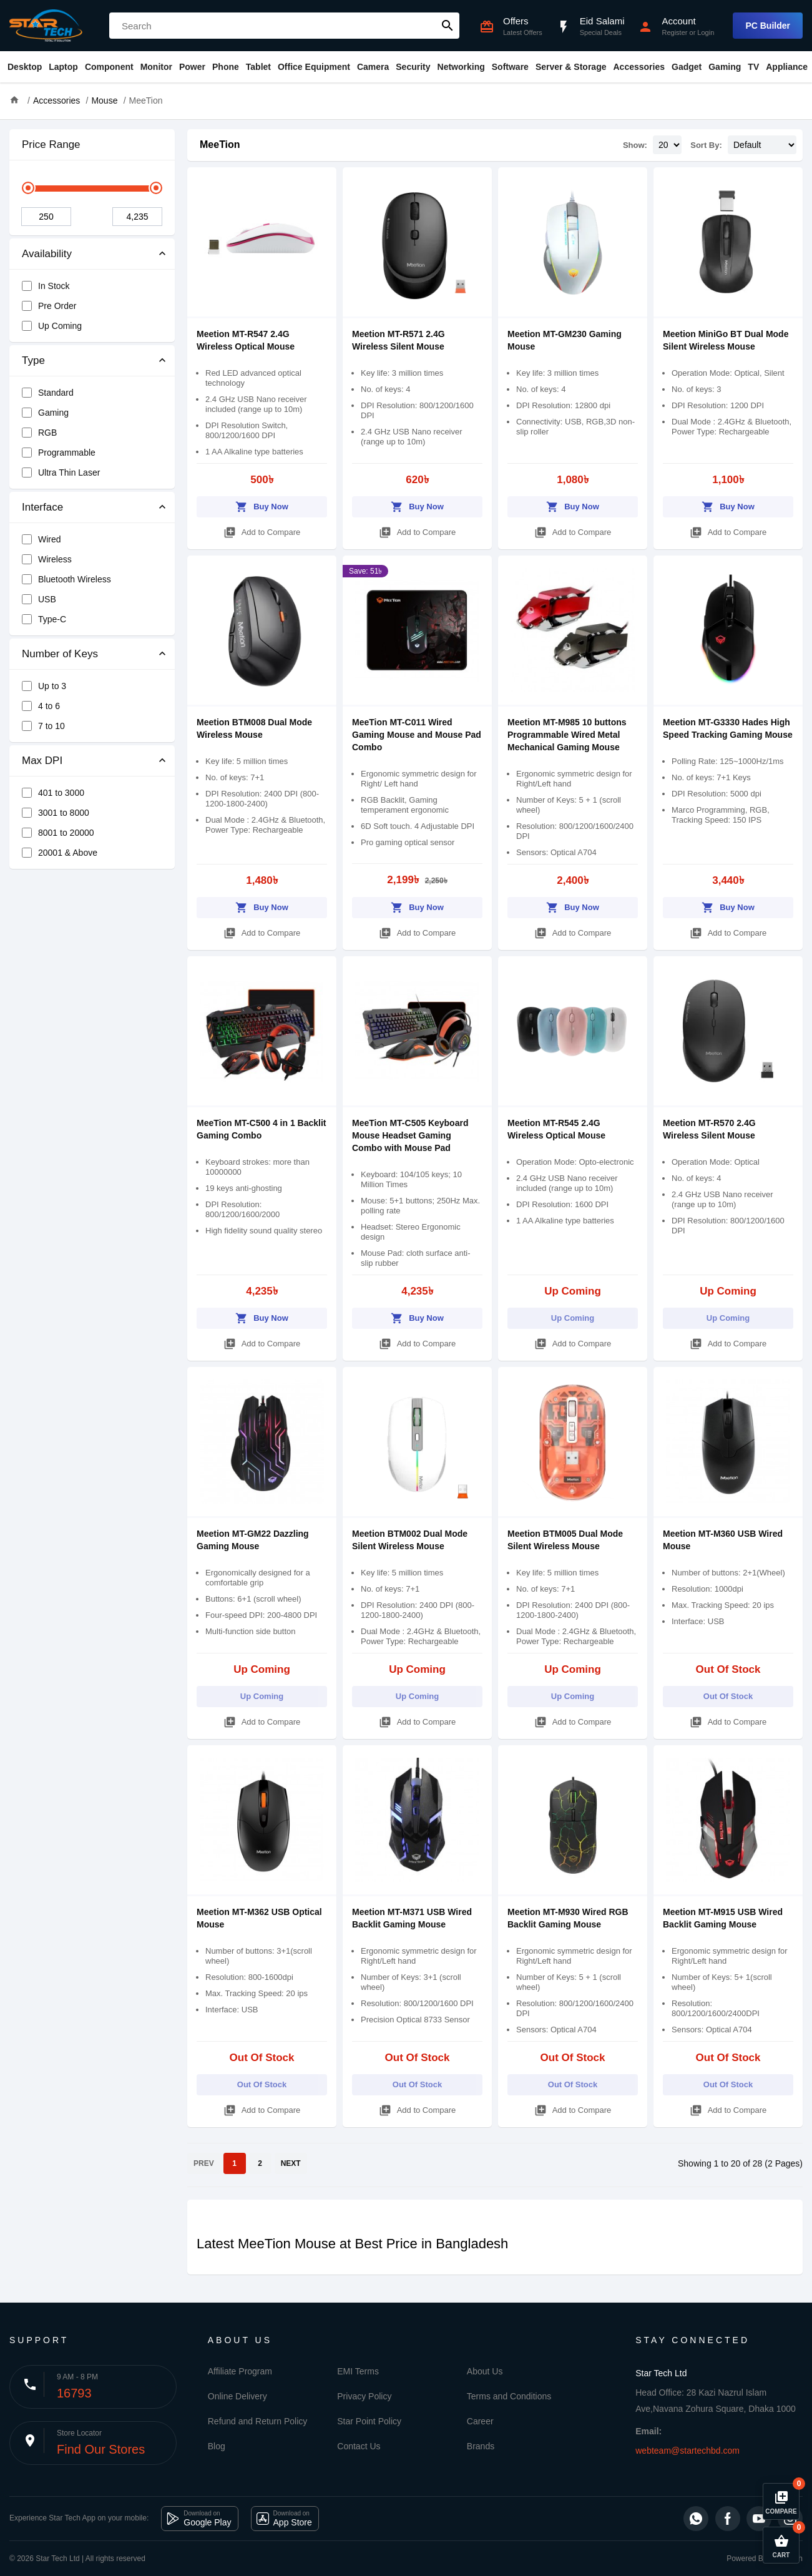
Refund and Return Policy (258, 2421)
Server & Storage (571, 67)
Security (413, 67)
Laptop (63, 67)
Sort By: (706, 145)
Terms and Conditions (509, 2396)
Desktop (24, 67)
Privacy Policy (364, 2396)
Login (705, 32)
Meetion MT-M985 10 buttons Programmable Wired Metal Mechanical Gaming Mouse (567, 734)
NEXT (291, 2163)
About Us (485, 2371)
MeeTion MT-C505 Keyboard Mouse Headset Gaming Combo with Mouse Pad (410, 1135)
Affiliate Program (240, 2371)
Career (480, 2421)
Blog (216, 2446)
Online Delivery (237, 2396)
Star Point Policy (369, 2421)
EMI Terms (358, 2371)
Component (109, 67)
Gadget (687, 67)
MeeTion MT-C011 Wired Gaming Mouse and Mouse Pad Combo (416, 734)
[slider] (28, 188)
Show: (635, 145)
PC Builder (767, 26)
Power (192, 67)
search (447, 25)
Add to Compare (262, 530)
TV (753, 67)
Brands (480, 2446)
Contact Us (358, 2446)
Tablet (258, 67)
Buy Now (261, 504)
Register (674, 32)
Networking (461, 67)
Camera (373, 67)
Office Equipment (314, 67)
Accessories (639, 67)
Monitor (156, 67)
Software (510, 67)
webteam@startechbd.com (687, 2451)
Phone (225, 67)
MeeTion (220, 144)
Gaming (724, 67)
